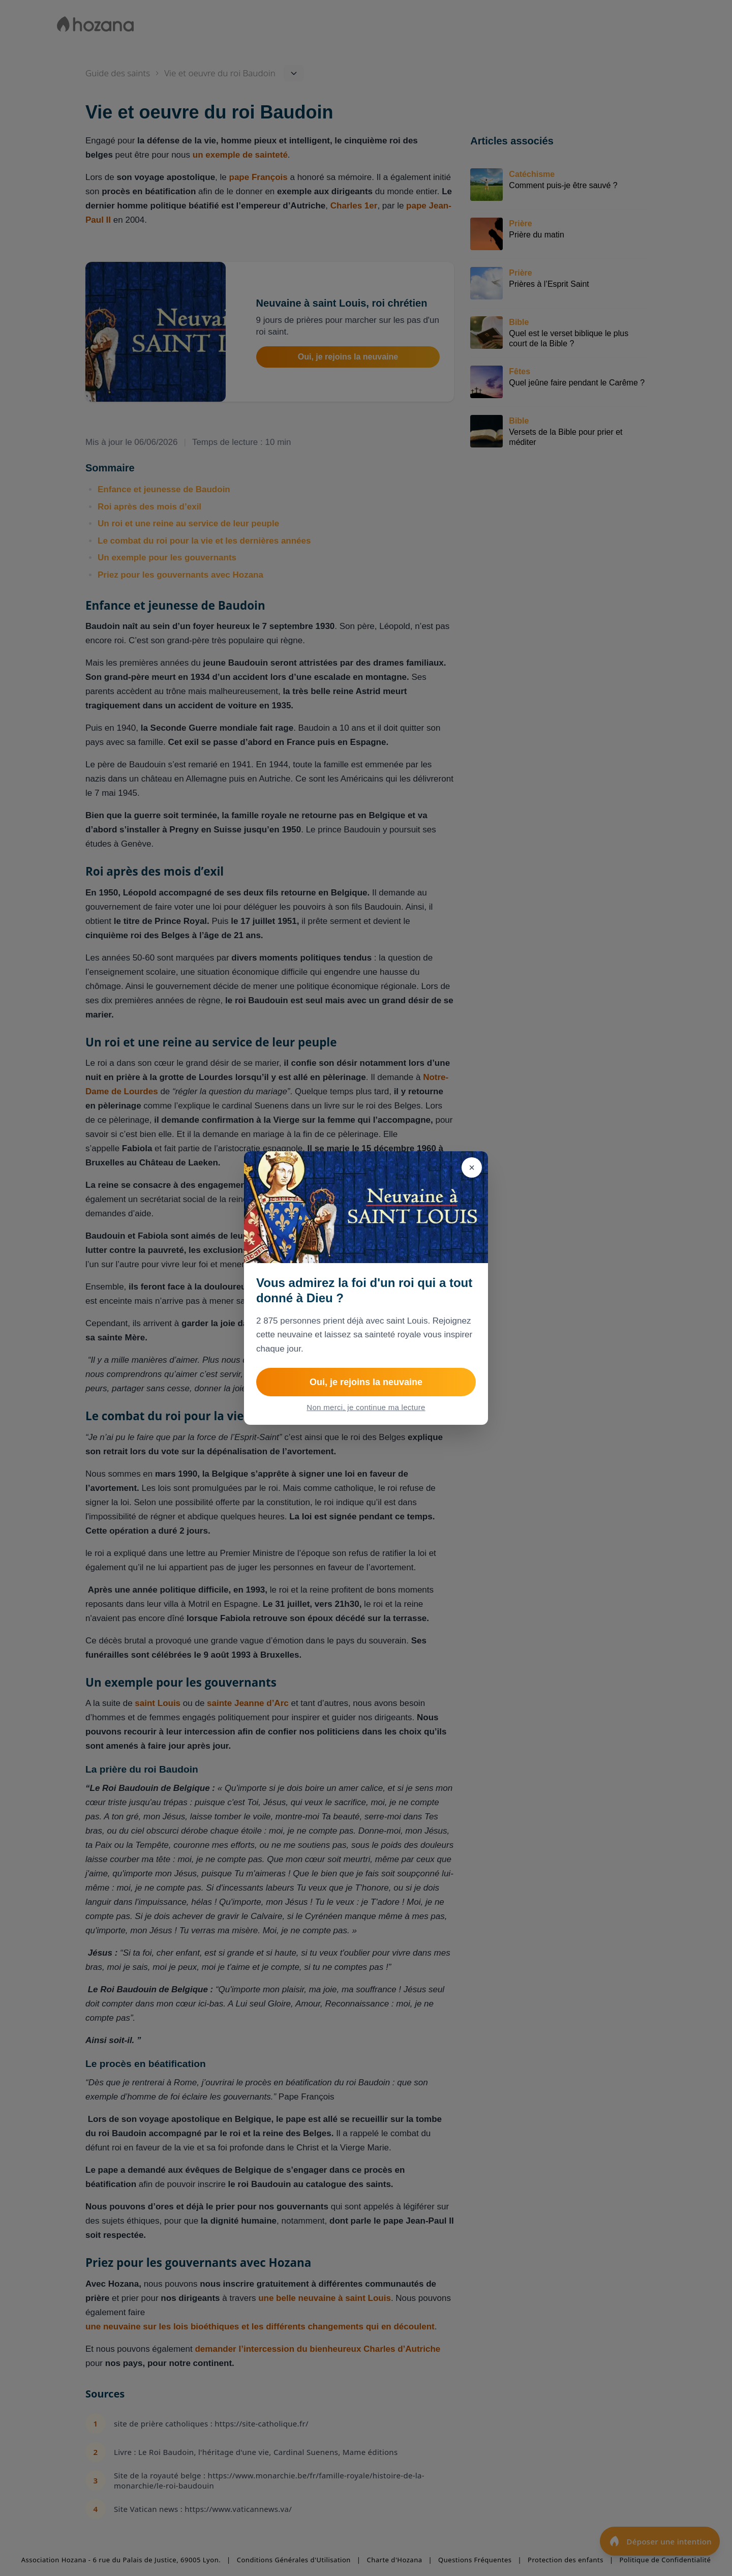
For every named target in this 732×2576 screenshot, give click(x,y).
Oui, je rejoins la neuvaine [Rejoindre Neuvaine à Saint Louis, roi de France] (366, 1382)
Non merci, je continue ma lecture (366, 1407)
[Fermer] (472, 1167)
